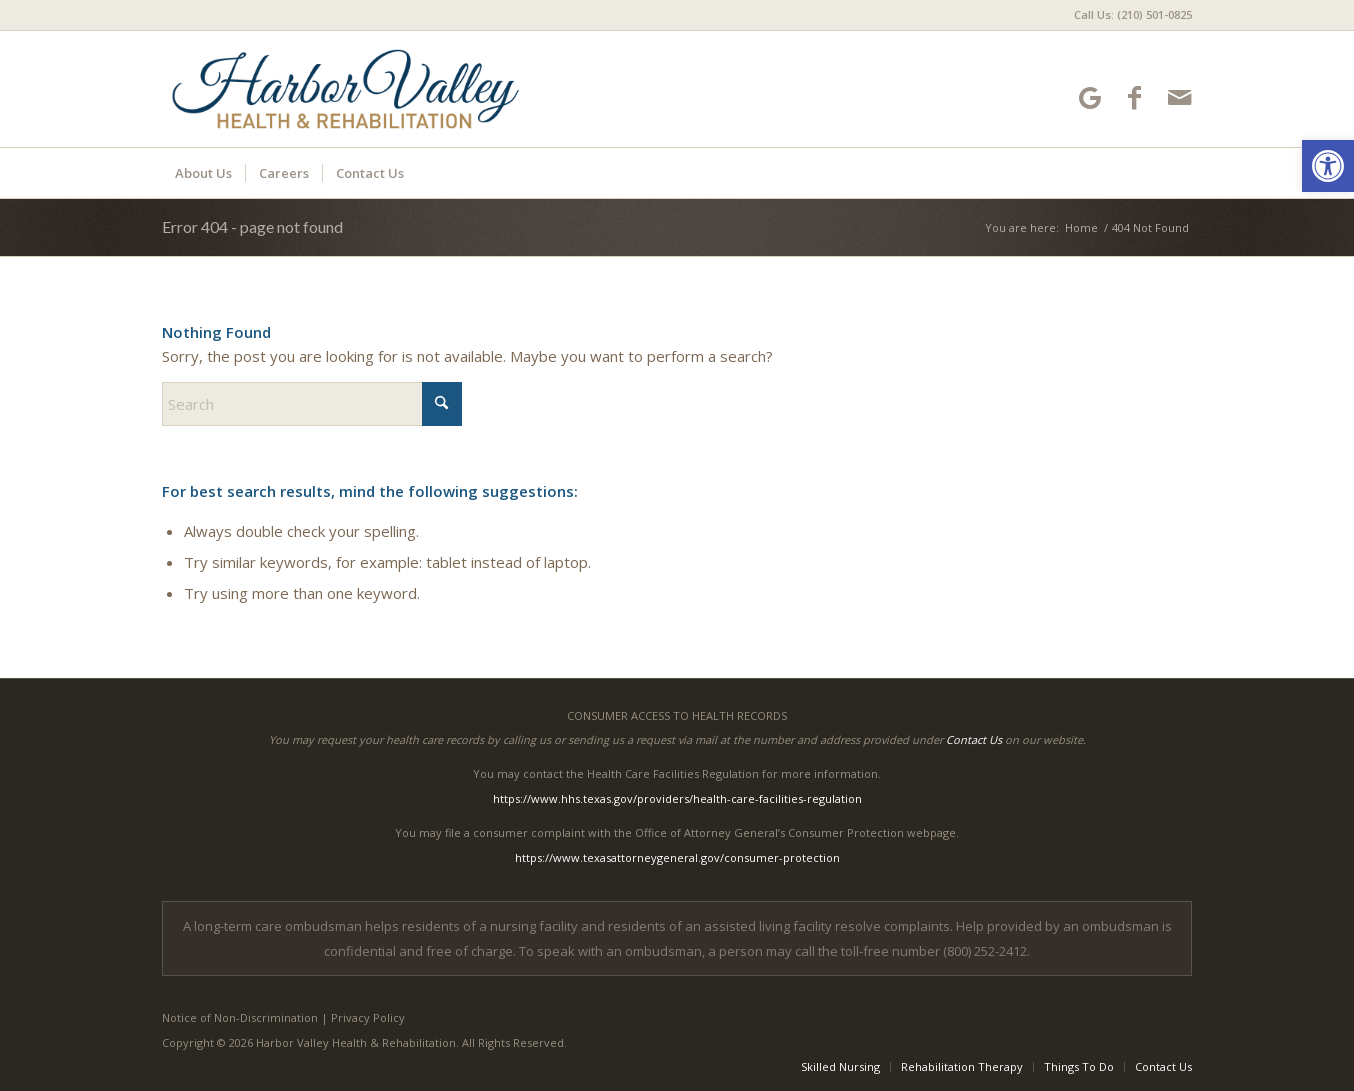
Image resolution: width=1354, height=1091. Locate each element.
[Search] (312, 404)
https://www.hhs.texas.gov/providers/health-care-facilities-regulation (677, 798)
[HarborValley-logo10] (345, 89)
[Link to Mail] (1179, 97)
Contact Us (974, 739)
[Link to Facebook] (1134, 97)
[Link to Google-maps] (1089, 97)
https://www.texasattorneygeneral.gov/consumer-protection (677, 857)
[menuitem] (1128, 15)
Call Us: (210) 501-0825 (1133, 14)
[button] (1328, 166)
